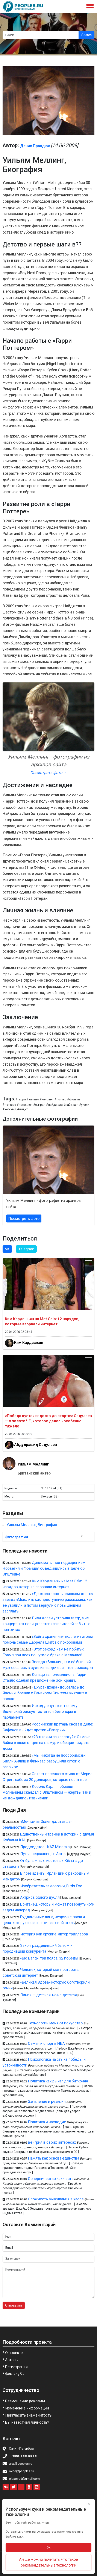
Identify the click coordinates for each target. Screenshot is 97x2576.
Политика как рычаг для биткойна (58, 2081)
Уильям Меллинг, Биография (32, 1524)
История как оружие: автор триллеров (54, 1934)
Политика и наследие (47, 2122)
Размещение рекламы (25, 2401)
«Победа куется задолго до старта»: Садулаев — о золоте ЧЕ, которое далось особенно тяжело (48, 1420)
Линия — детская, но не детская (48, 1995)
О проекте (14, 2352)
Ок (48, 2547)
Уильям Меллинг (33, 1464)
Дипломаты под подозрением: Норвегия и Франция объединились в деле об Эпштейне (44, 1568)
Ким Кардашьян (28, 1342)
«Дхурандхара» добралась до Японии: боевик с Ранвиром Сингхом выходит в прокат (45, 1693)
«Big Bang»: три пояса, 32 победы (49, 1958)
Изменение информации (27, 2408)
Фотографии (16, 1537)
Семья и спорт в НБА (46, 2043)
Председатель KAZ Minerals (45, 1847)
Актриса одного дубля (40, 1897)
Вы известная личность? (27, 2422)
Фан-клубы (15, 2374)
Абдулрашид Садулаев (35, 1444)
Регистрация (16, 2367)
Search (86, 35)
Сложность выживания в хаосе (56, 2199)
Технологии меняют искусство (55, 2023)
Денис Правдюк (35, 146)
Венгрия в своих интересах (52, 2142)
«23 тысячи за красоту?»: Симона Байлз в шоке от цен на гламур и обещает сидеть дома (47, 1743)
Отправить (13, 2305)
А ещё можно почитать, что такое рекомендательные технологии (48, 2562)
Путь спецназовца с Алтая (43, 1853)
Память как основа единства (53, 2158)
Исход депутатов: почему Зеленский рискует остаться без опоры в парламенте (40, 1711)
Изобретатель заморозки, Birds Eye (51, 1886)
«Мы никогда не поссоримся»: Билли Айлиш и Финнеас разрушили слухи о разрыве (44, 1761)
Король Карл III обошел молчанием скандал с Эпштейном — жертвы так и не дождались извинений (47, 1792)
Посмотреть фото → (48, 772)
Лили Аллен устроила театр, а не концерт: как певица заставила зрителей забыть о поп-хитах (46, 1624)
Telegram (26, 1249)
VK (7, 1249)
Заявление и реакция (47, 2101)
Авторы (12, 2359)
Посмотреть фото (23, 1218)
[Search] (41, 35)
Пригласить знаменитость (28, 2415)
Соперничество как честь (50, 2178)
